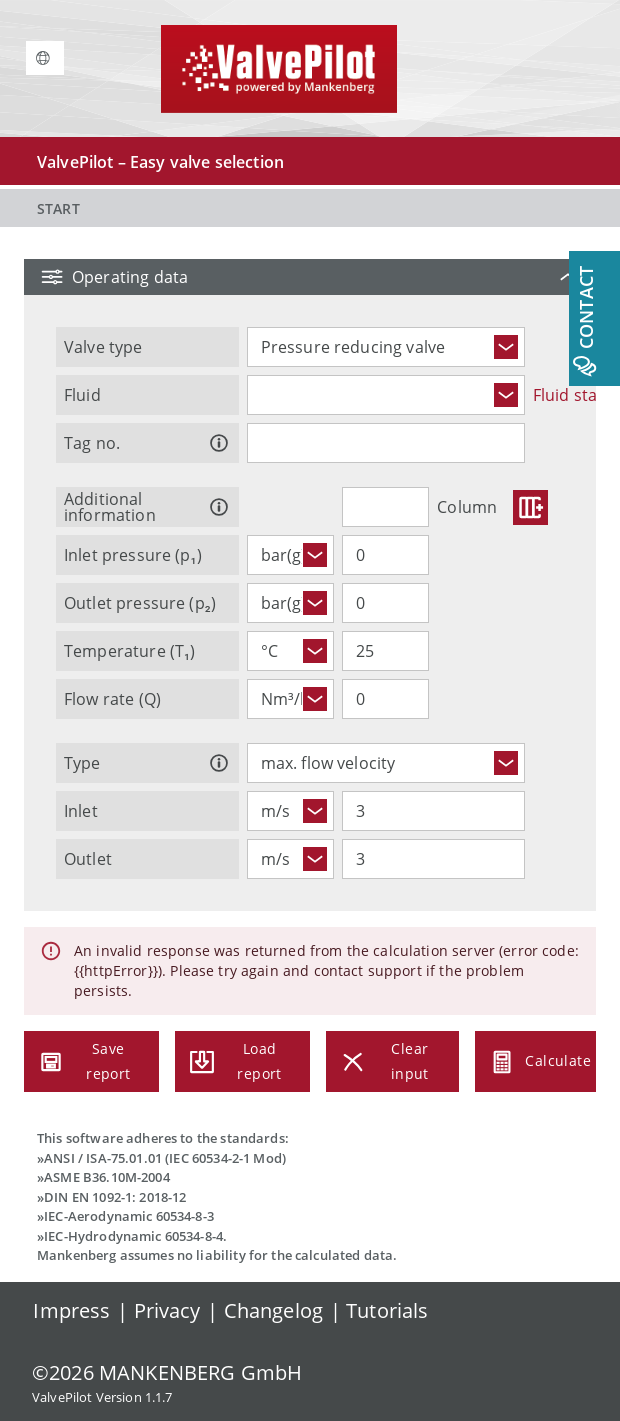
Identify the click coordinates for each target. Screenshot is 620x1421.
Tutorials (387, 1310)
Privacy (167, 1310)
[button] (310, 277)
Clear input (392, 1061)
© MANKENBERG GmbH (167, 1372)
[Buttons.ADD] (530, 507)
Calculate (535, 1061)
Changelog (273, 1310)
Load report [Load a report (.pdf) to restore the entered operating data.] (243, 1061)
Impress (71, 1310)
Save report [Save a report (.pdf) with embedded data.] (91, 1061)
